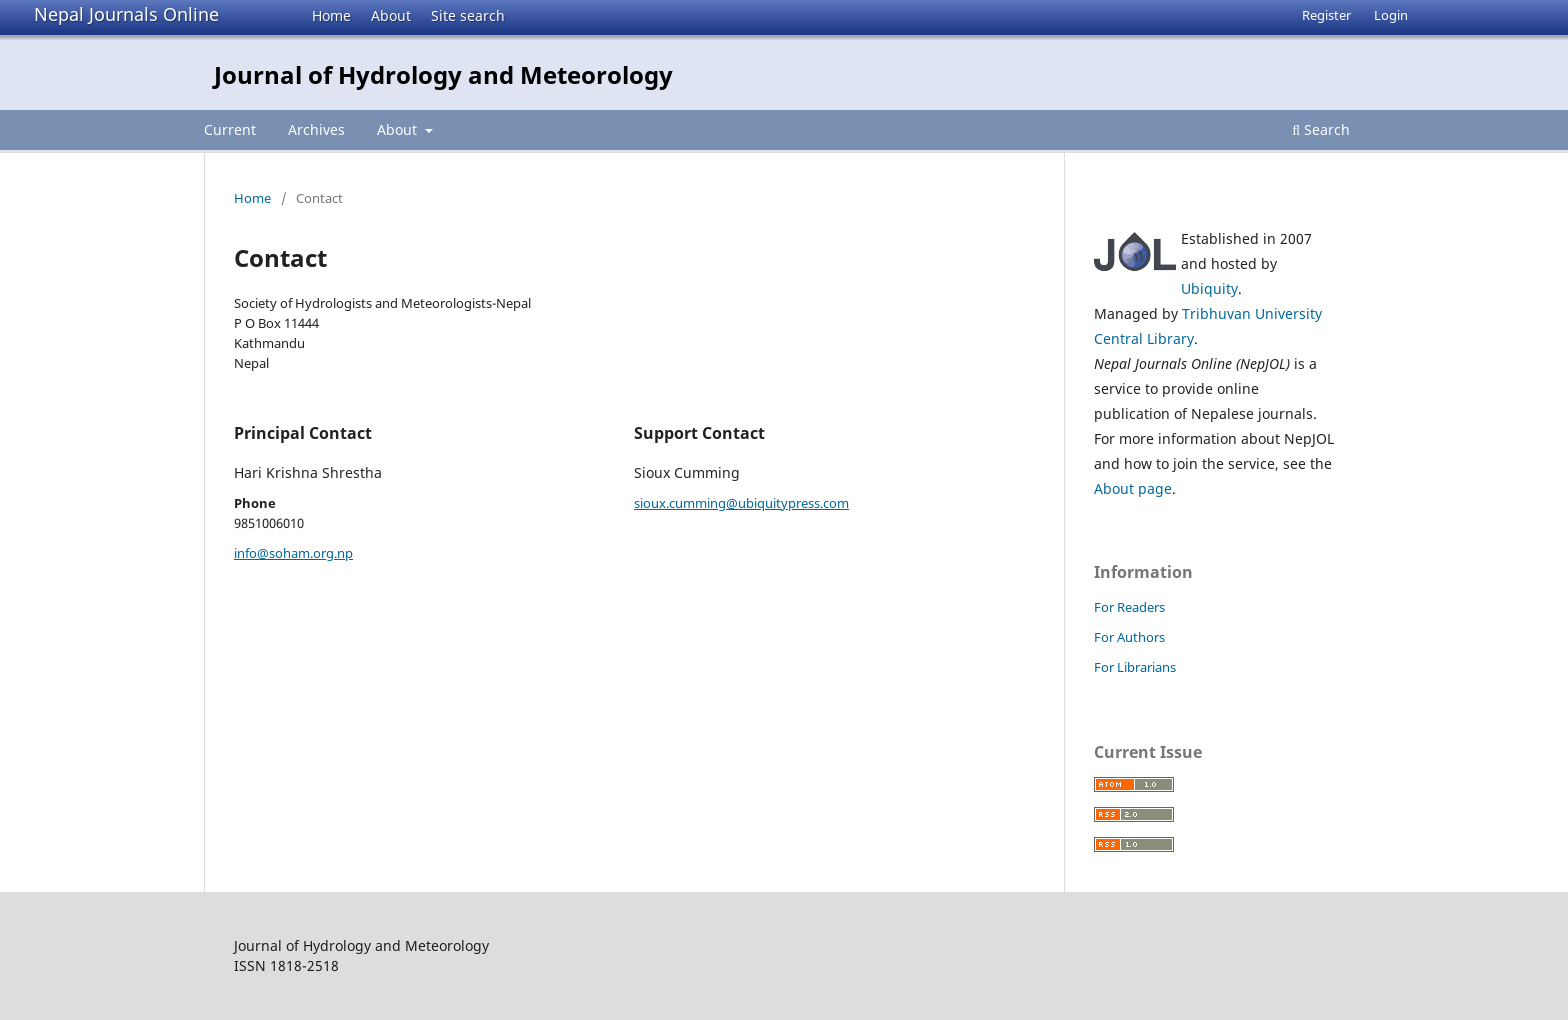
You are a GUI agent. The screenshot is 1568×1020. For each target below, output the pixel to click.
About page (1133, 488)
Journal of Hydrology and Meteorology (443, 74)
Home (331, 15)
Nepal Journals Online (126, 14)
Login (1391, 15)
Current (230, 129)
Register (1326, 15)
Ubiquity (1209, 288)
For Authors (1129, 637)
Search (1321, 129)
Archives (316, 129)
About (391, 15)
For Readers (1129, 607)
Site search (468, 15)
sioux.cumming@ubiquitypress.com (741, 503)
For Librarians (1135, 667)
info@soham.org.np (293, 553)
